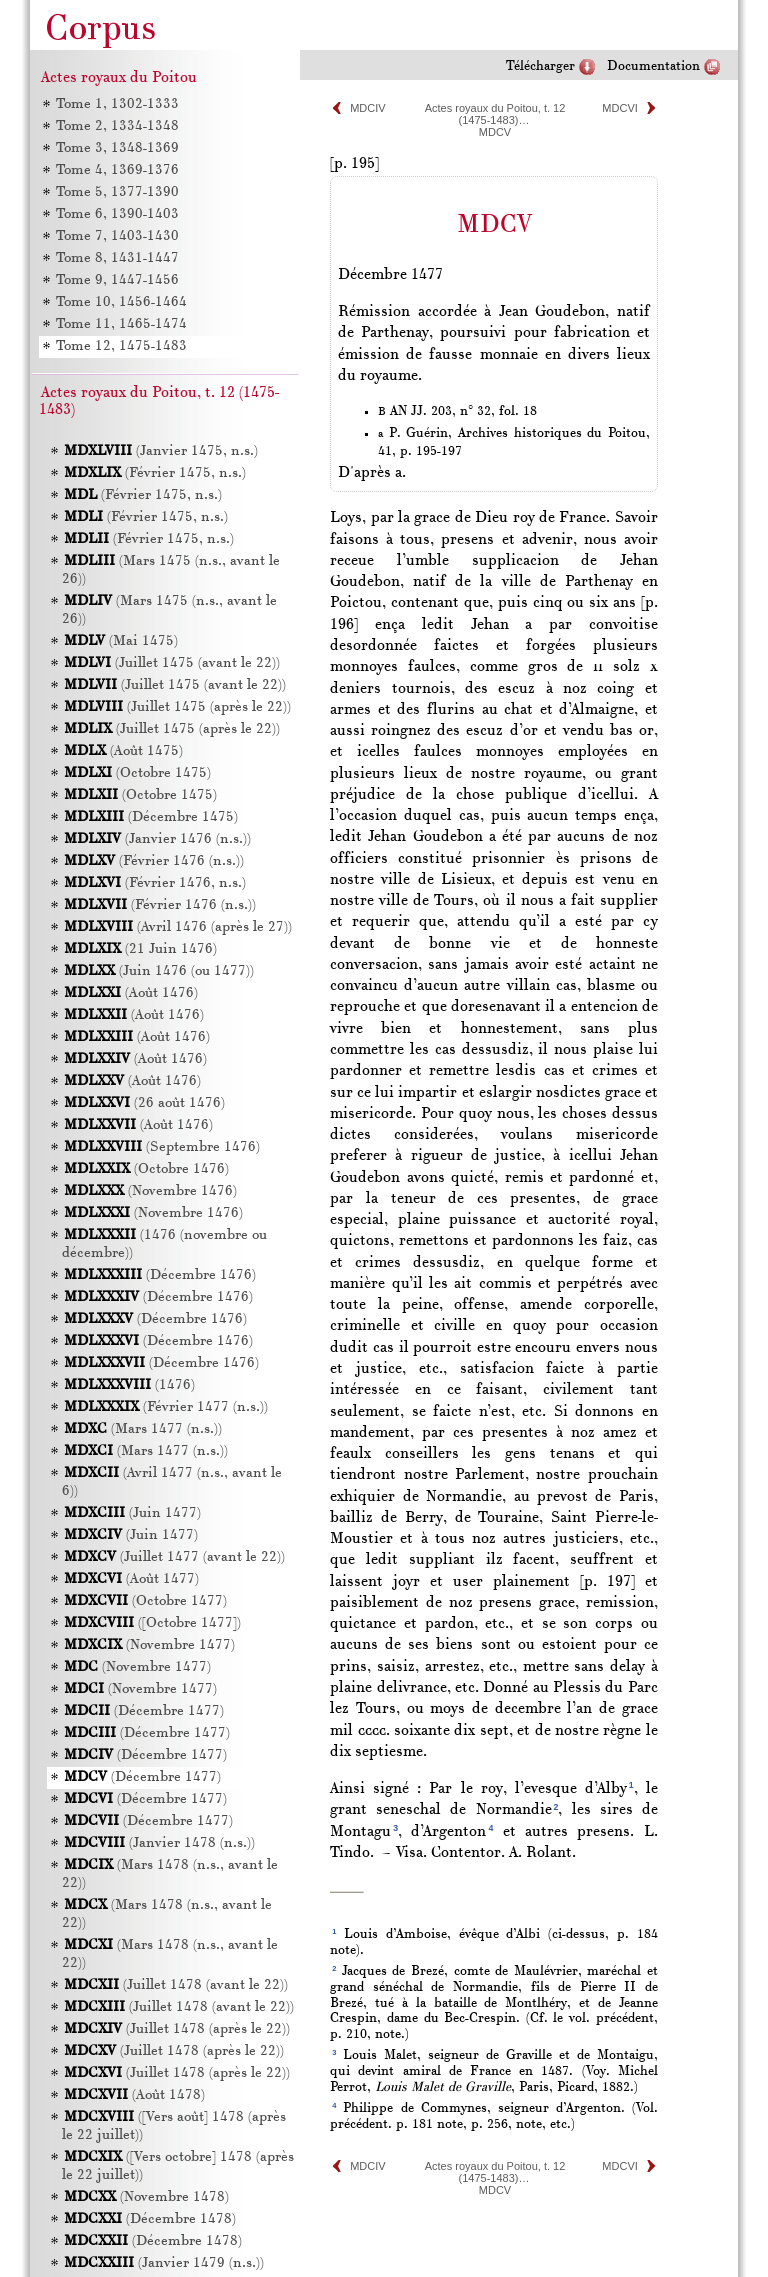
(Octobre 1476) (146, 1169)
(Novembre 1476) (150, 1191)
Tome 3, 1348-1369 (117, 148)
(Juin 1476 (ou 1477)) (159, 971)
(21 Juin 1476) (140, 949)
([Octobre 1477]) (152, 1623)
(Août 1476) (131, 993)
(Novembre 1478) (146, 2197)
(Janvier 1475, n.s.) (161, 451)
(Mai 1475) (121, 641)
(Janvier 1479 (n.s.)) (164, 2263)
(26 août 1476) (144, 1103)
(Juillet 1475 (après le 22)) (177, 707)
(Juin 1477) (132, 1513)
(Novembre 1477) (149, 1645)
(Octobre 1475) (137, 773)
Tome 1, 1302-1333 (117, 104)
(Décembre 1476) (160, 1275)
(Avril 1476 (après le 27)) (178, 927)
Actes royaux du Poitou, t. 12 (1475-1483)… (495, 114)
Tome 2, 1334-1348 (117, 126)
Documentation (653, 66)
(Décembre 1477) (144, 1711)
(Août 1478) (134, 2095)
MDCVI (619, 108)
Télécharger (540, 66)
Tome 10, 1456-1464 (121, 302)
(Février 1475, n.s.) (155, 473)
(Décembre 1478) (150, 2219)
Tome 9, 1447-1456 (117, 280)
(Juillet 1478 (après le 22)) (177, 2029)
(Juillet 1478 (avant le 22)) (176, 1985)
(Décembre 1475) (151, 817)
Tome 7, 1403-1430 (117, 236)
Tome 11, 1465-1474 (121, 324)
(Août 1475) (123, 751)
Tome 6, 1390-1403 (117, 214)
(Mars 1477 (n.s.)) (143, 1429)
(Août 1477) (131, 1579)
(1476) (129, 1385)
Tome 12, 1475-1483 (121, 346)
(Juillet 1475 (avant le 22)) (172, 663)
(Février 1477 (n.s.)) (166, 1407)
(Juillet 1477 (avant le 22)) (174, 1557)
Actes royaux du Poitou (119, 78)
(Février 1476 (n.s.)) (154, 861)
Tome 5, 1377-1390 (117, 192)
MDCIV (367, 108)
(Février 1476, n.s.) (155, 883)
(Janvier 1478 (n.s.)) (159, 1843)
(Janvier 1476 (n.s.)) (157, 839)
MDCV (495, 132)
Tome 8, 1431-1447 (117, 258)
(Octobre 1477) (145, 1601)
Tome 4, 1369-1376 (117, 170)
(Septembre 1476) (162, 1147)
